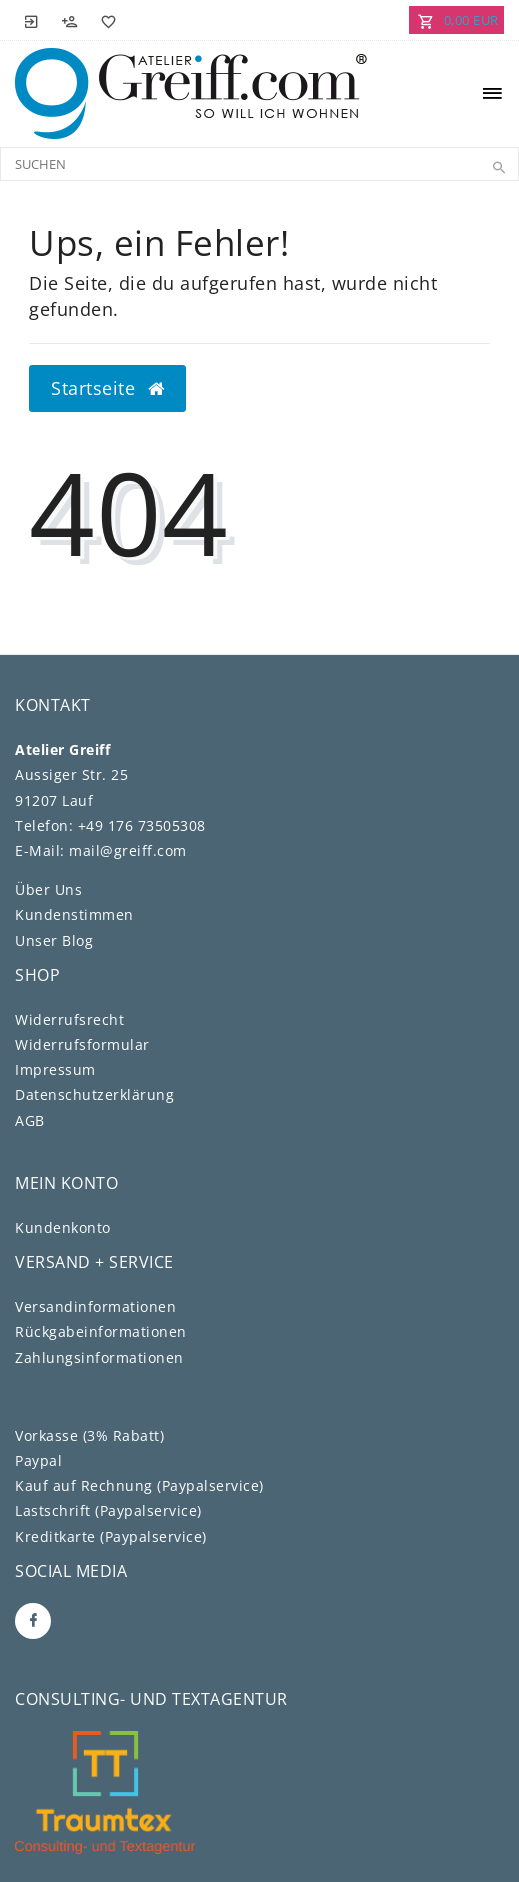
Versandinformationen (95, 1306)
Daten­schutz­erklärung (94, 1094)
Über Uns (48, 889)
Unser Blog (54, 940)
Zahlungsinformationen (99, 1357)
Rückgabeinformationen (101, 1331)
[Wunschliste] (105, 20)
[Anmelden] (32, 20)
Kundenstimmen (74, 914)
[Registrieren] (70, 20)
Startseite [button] (107, 388)
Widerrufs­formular (82, 1044)
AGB (30, 1120)
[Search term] (259, 164)
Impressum (55, 1069)
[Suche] (499, 168)
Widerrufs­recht (69, 1019)
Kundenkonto (63, 1227)
